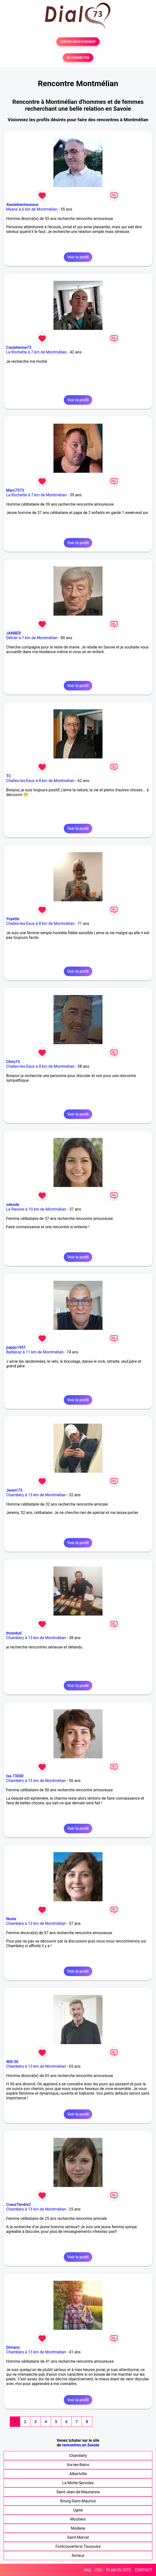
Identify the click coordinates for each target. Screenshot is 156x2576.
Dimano (13, 2347)
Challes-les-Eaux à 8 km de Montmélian (40, 780)
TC (8, 776)
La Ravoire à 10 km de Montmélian (36, 1209)
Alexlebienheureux (22, 204)
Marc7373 (15, 490)
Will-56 (12, 2061)
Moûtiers (78, 2519)
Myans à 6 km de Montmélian (31, 209)
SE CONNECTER (78, 57)
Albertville (78, 2473)
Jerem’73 (14, 1490)
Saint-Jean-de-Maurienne (78, 2492)
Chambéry (78, 2455)
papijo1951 (16, 1347)
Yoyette (12, 919)
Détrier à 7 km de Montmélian (32, 637)
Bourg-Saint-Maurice (78, 2501)
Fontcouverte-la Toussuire (78, 2546)
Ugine (78, 2510)
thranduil (14, 1633)
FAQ (87, 2570)
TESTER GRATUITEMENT (78, 41)
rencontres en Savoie (80, 2445)
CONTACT (143, 2570)
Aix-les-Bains (78, 2464)
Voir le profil (78, 257)
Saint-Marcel (78, 2537)
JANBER (13, 633)
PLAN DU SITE (118, 2570)
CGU (99, 2570)
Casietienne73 (18, 347)
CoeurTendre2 (18, 2204)
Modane (78, 2528)
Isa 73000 (15, 1776)
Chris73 (13, 1061)
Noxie (11, 1918)
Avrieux (78, 2555)
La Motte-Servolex (78, 2483)
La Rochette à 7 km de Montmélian (36, 352)
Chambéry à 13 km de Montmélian (36, 1495)
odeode (12, 1204)
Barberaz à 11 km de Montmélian (35, 1352)
